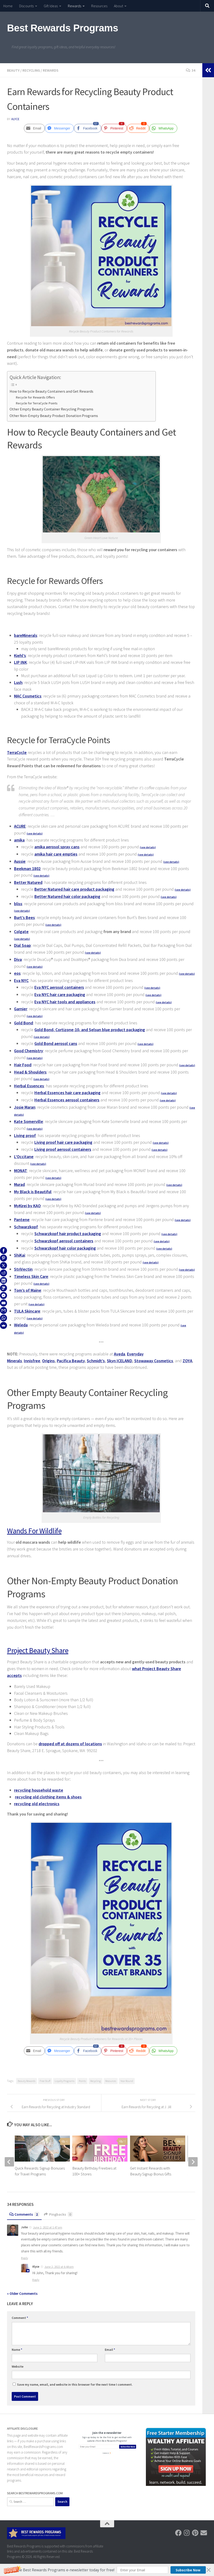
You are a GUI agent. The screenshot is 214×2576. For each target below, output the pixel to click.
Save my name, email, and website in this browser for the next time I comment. (75, 2384)
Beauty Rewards (26, 2081)
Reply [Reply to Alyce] (35, 2280)
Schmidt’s (96, 1360)
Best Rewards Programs (62, 27)
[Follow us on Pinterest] (195, 2533)
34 (190, 70)
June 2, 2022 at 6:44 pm (59, 2267)
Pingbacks (58, 2214)
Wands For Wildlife (34, 1530)
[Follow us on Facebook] (178, 2533)
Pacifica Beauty (71, 1360)
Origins (48, 1360)
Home (8, 6)
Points (82, 2081)
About (118, 6)
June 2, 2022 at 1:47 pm (47, 2227)
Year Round (126, 2081)
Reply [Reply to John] (24, 2258)
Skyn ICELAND (119, 1360)
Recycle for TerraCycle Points (37, 403)
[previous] (9, 2161)
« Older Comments (22, 2293)
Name (17, 2349)
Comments (24, 2214)
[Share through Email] (34, 128)
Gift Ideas (51, 6)
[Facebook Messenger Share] (59, 128)
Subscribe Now (188, 2570)
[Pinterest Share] (114, 128)
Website (17, 2366)
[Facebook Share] (87, 128)
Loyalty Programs (64, 2081)
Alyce (15, 119)
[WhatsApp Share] (163, 128)
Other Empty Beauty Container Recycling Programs (51, 409)
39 (180, 2141)
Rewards (74, 6)
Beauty (13, 70)
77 (123, 2141)
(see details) (35, 833)
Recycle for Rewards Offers (35, 397)
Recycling (31, 70)
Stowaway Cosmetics (153, 1360)
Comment (20, 2318)
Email (110, 2349)
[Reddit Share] (138, 128)
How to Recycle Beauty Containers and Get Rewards (51, 391)
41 (65, 2141)
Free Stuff (45, 2081)
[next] (193, 2161)
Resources (99, 6)
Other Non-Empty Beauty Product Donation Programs (54, 415)
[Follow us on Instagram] (187, 2533)
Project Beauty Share (37, 1650)
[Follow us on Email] (203, 2533)
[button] (107, 2570)
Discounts (26, 6)
